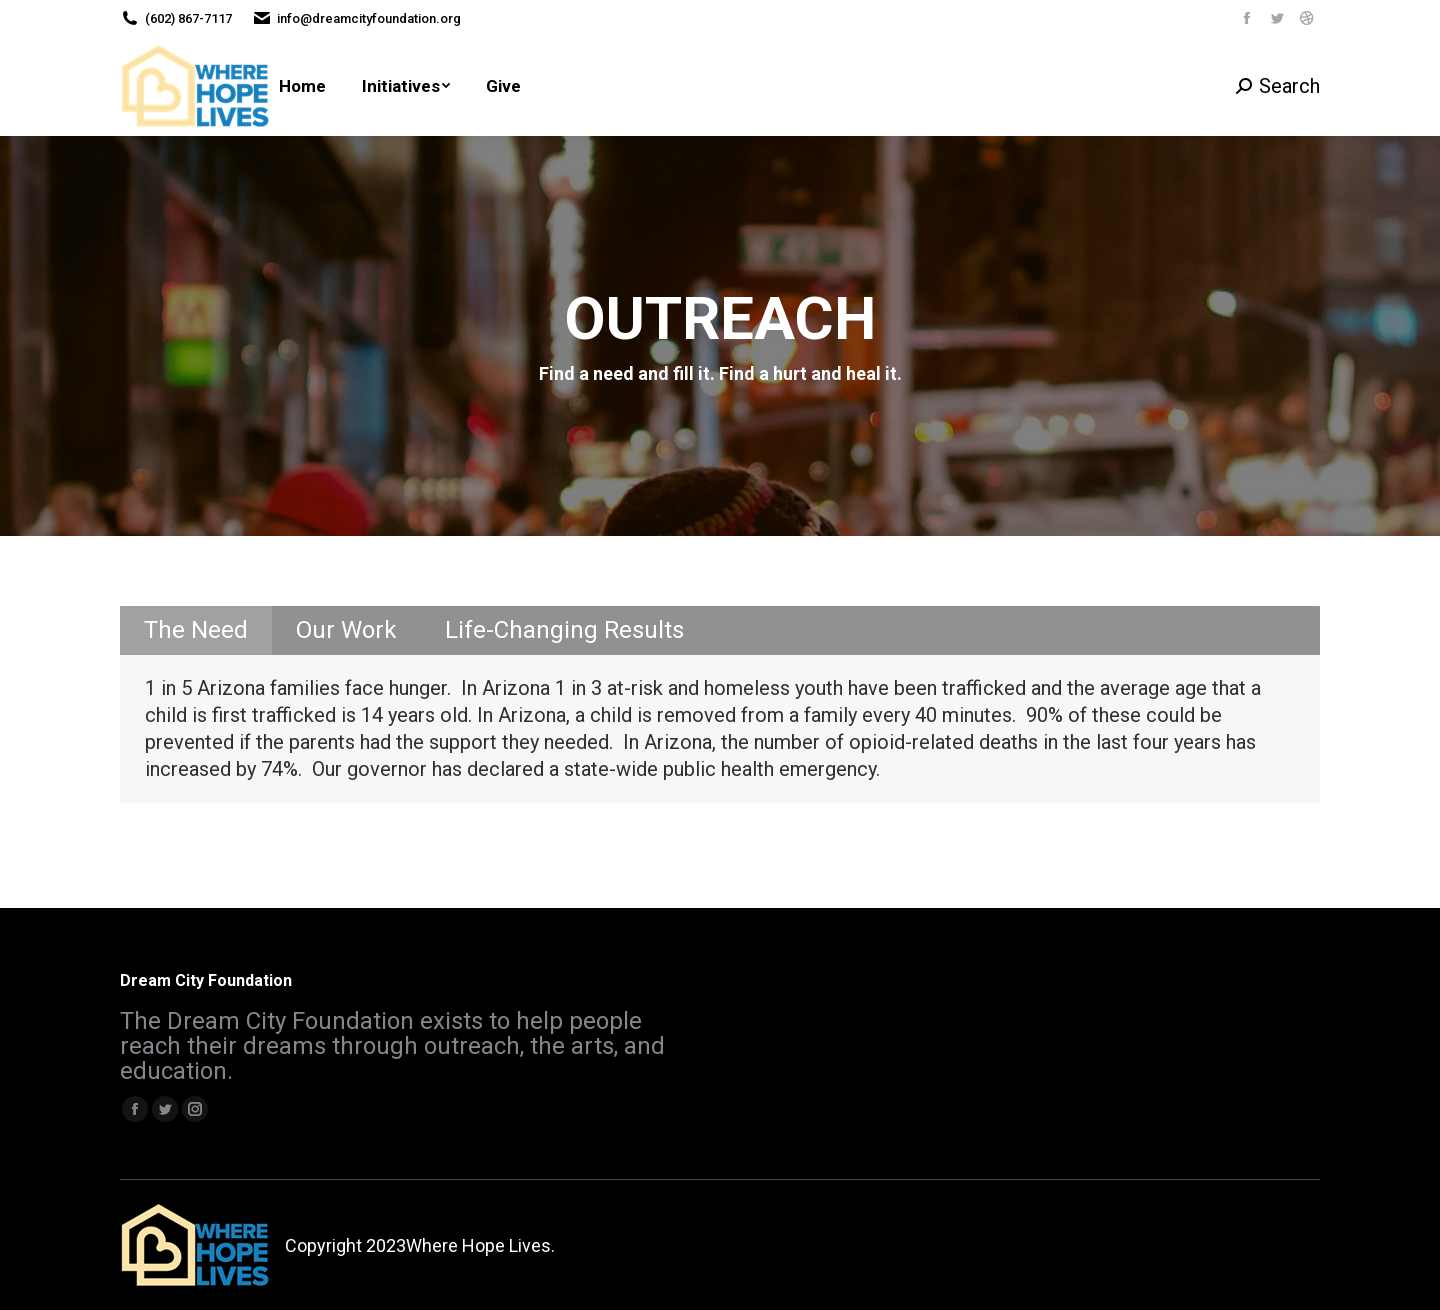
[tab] (196, 630)
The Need (196, 630)
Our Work (346, 630)
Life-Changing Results (564, 630)
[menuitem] (302, 86)
